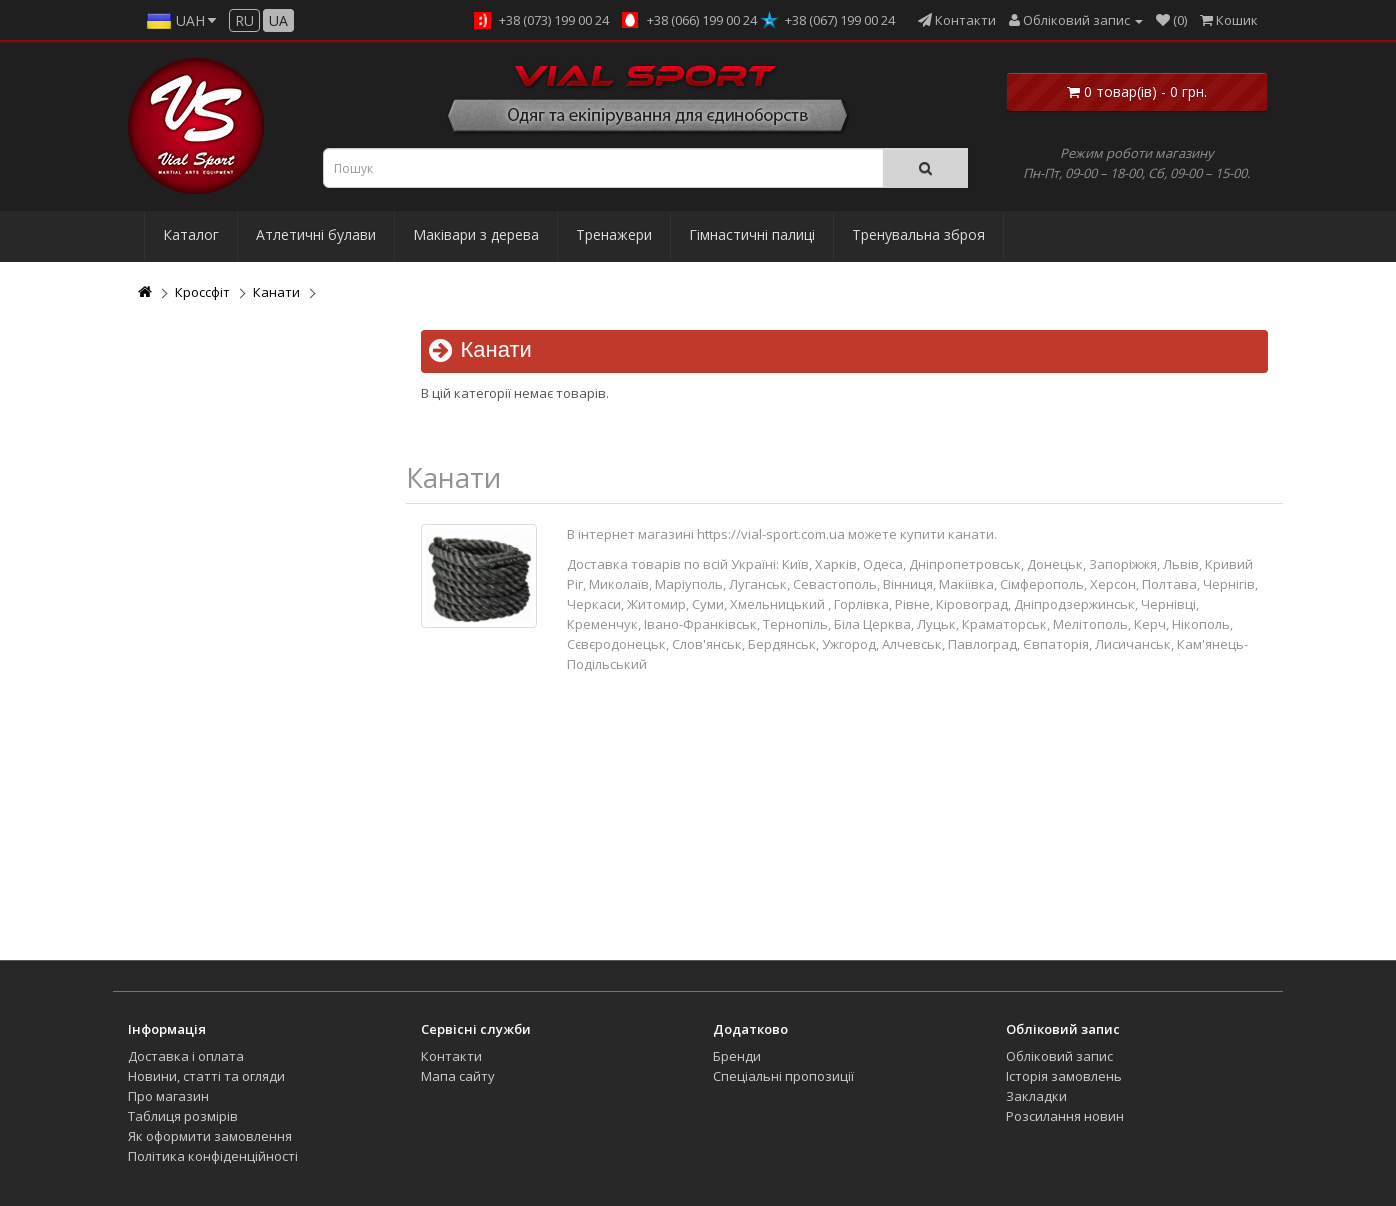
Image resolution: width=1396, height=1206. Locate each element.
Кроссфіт (202, 292)
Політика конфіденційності (213, 1156)
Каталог (191, 234)
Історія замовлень (1064, 1076)
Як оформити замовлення (210, 1136)
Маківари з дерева (476, 234)
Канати (276, 292)
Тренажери (614, 234)
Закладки (1036, 1096)
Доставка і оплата (186, 1056)
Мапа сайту (458, 1076)
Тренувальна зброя (918, 234)
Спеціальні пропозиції (783, 1076)
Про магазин (168, 1096)
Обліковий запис (1059, 1056)
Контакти (451, 1056)
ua (278, 20)
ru (244, 20)
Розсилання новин (1065, 1116)
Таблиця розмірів (183, 1116)
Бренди (737, 1056)
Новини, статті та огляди (206, 1076)
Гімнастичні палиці (752, 234)
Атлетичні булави (316, 234)
